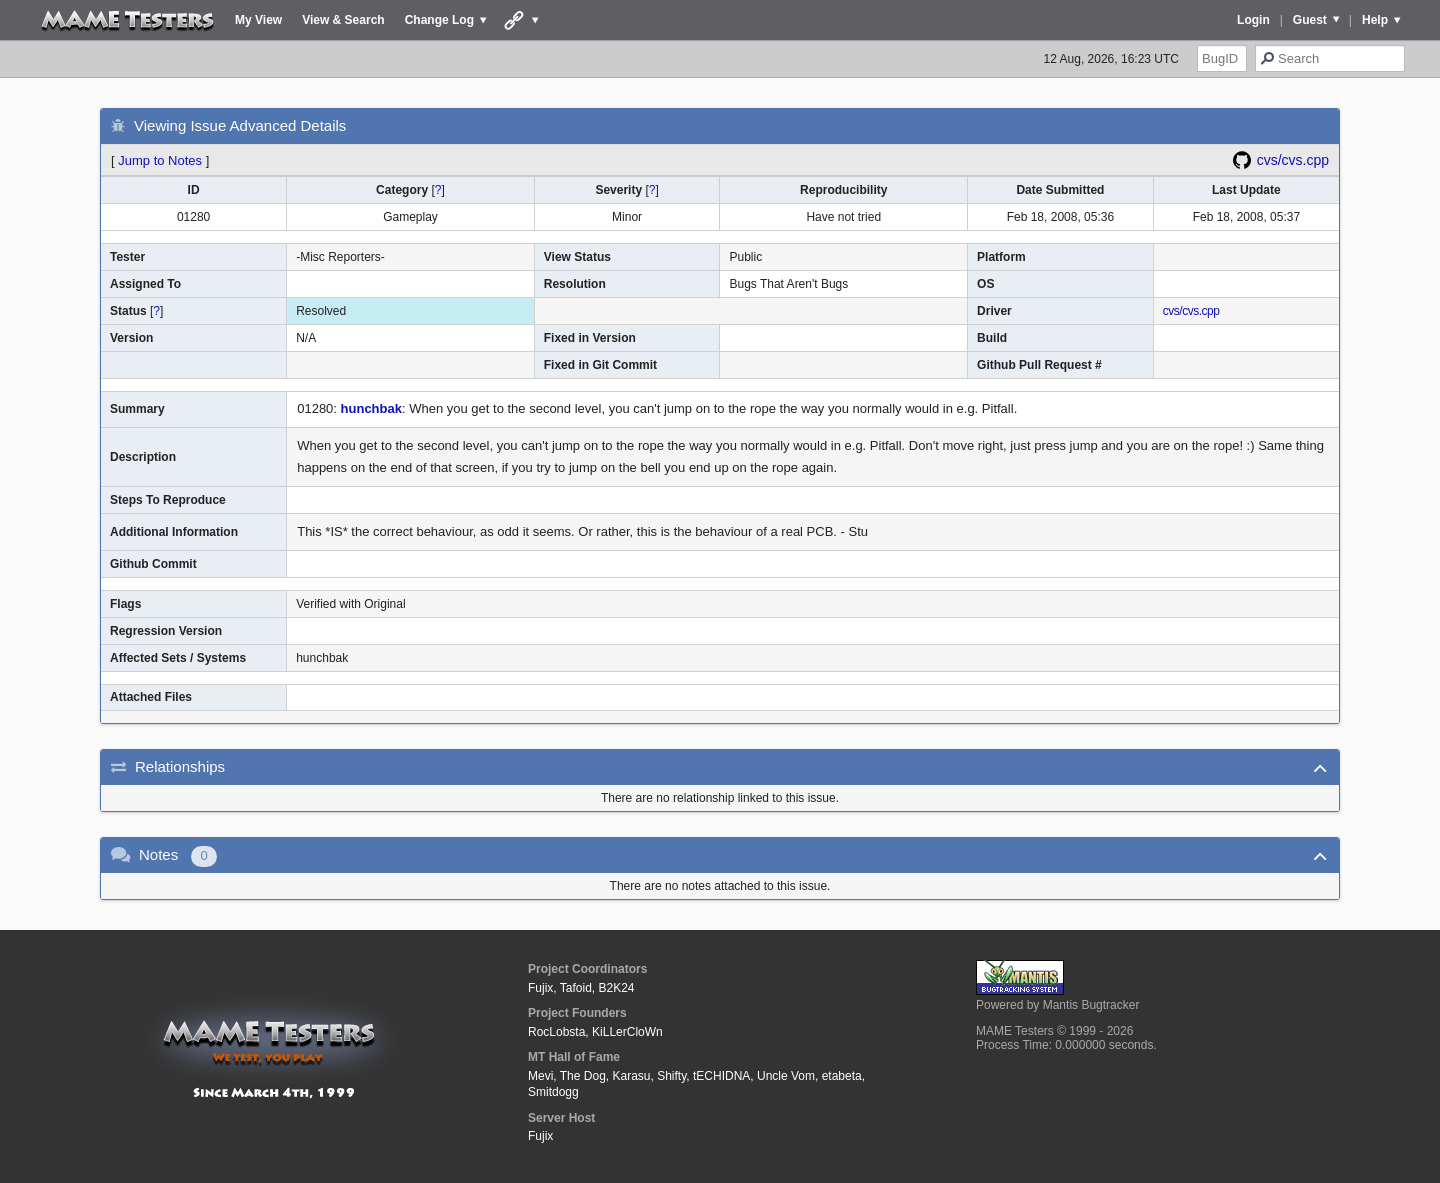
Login (1253, 20)
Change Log (439, 20)
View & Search (343, 20)
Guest (1310, 20)
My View (258, 20)
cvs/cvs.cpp (1293, 160)
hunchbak (371, 408)
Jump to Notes (160, 160)
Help (1375, 20)
